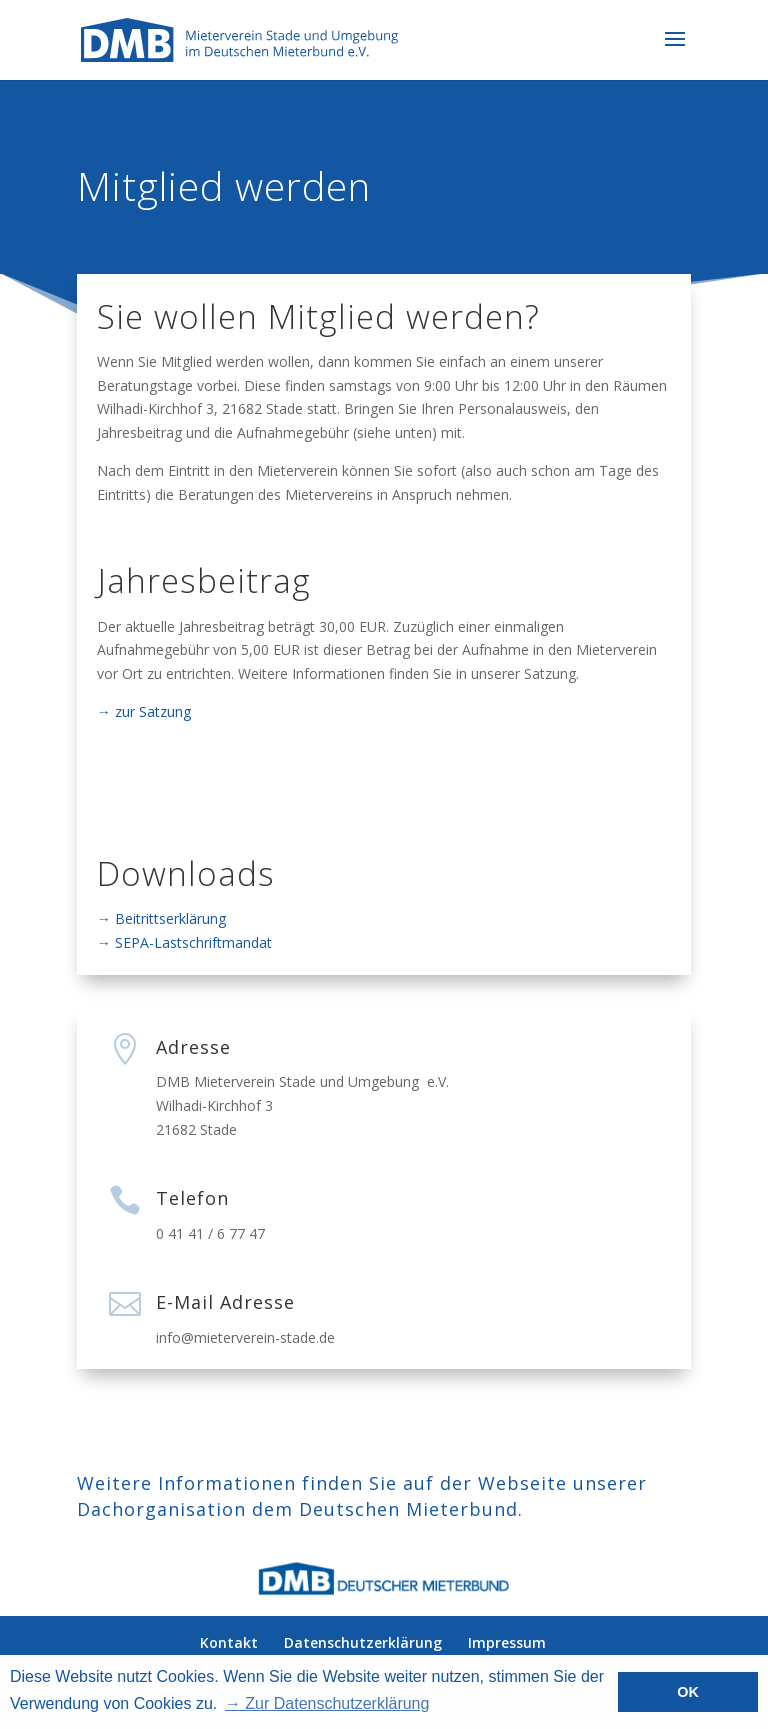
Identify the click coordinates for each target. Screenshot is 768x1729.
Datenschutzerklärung (363, 1642)
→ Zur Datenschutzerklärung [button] (327, 1703)
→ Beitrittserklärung (161, 918)
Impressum (507, 1642)
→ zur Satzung (144, 711)
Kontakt (229, 1642)
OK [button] (688, 1692)
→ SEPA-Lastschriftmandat (184, 942)
